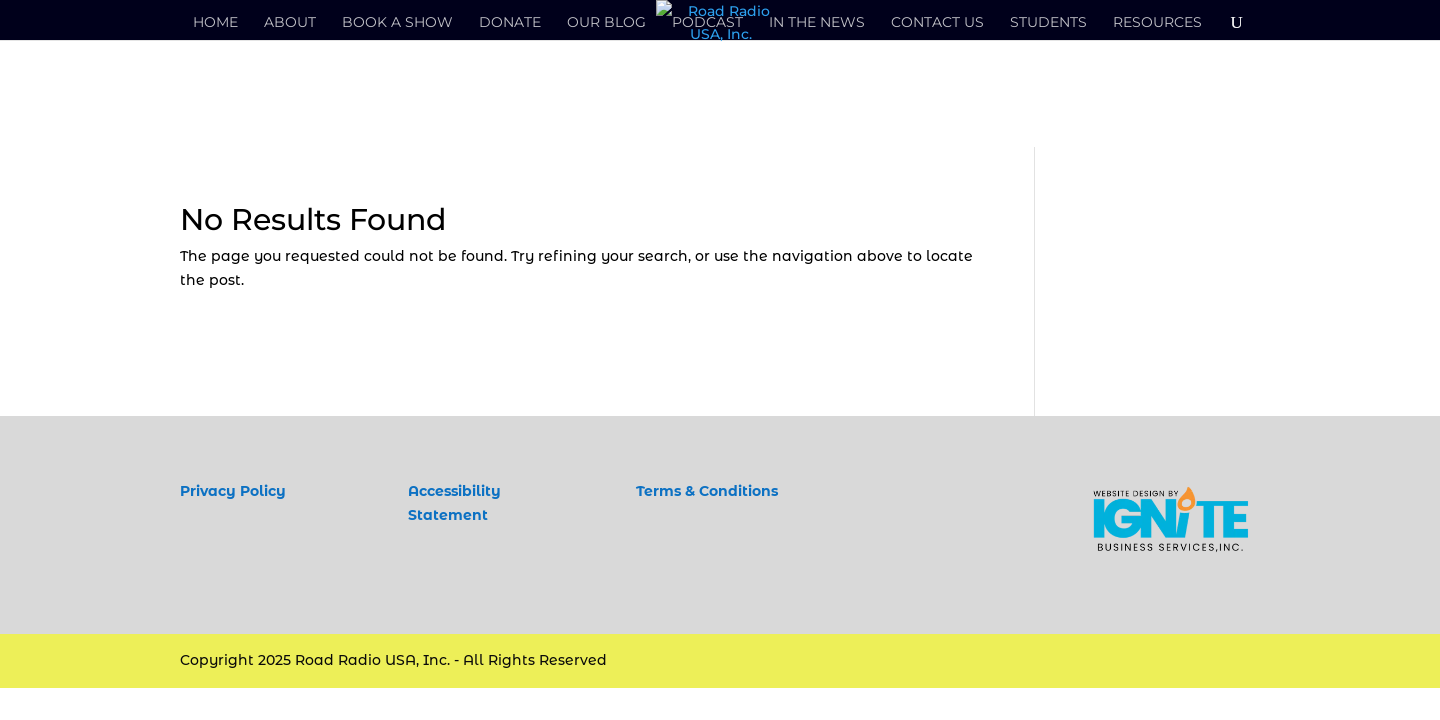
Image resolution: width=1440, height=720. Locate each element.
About (290, 23)
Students (1048, 23)
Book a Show (397, 23)
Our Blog (606, 23)
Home (215, 23)
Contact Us (937, 23)
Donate (510, 23)
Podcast (707, 23)
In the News (817, 23)
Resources (1157, 23)
